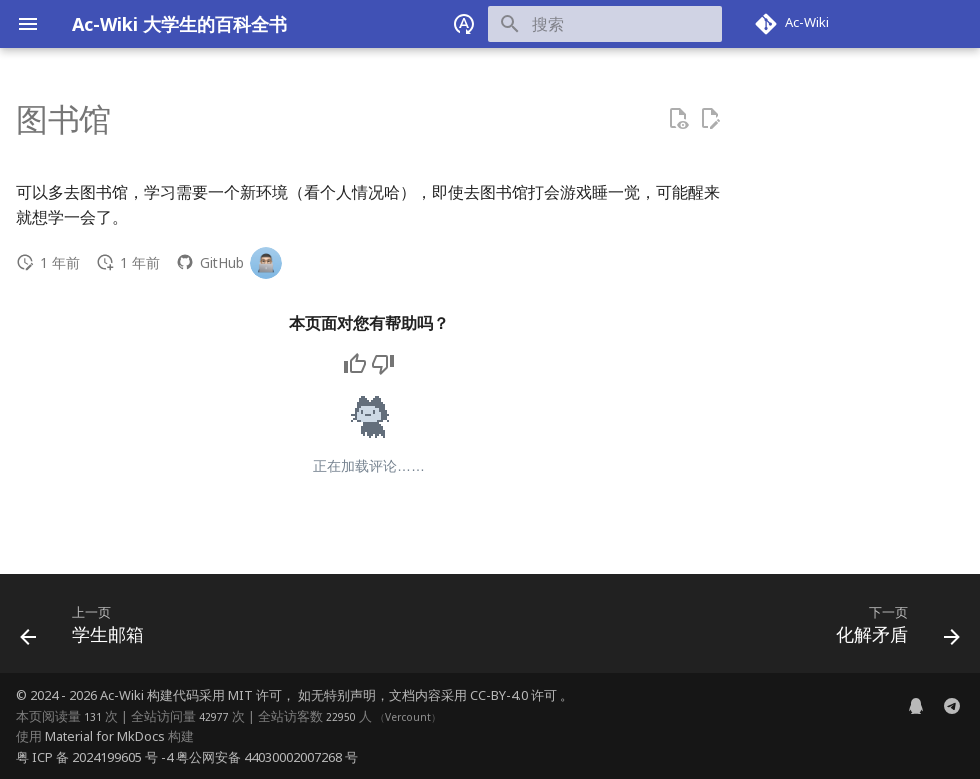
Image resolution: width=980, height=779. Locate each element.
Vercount (408, 717)
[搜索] (605, 24)
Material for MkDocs (106, 736)
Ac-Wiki (122, 695)
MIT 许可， (263, 695)
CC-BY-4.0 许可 (515, 695)
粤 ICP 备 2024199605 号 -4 (94, 757)
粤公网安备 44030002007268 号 (267, 757)
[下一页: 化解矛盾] (892, 629)
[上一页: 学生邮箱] (87, 629)
